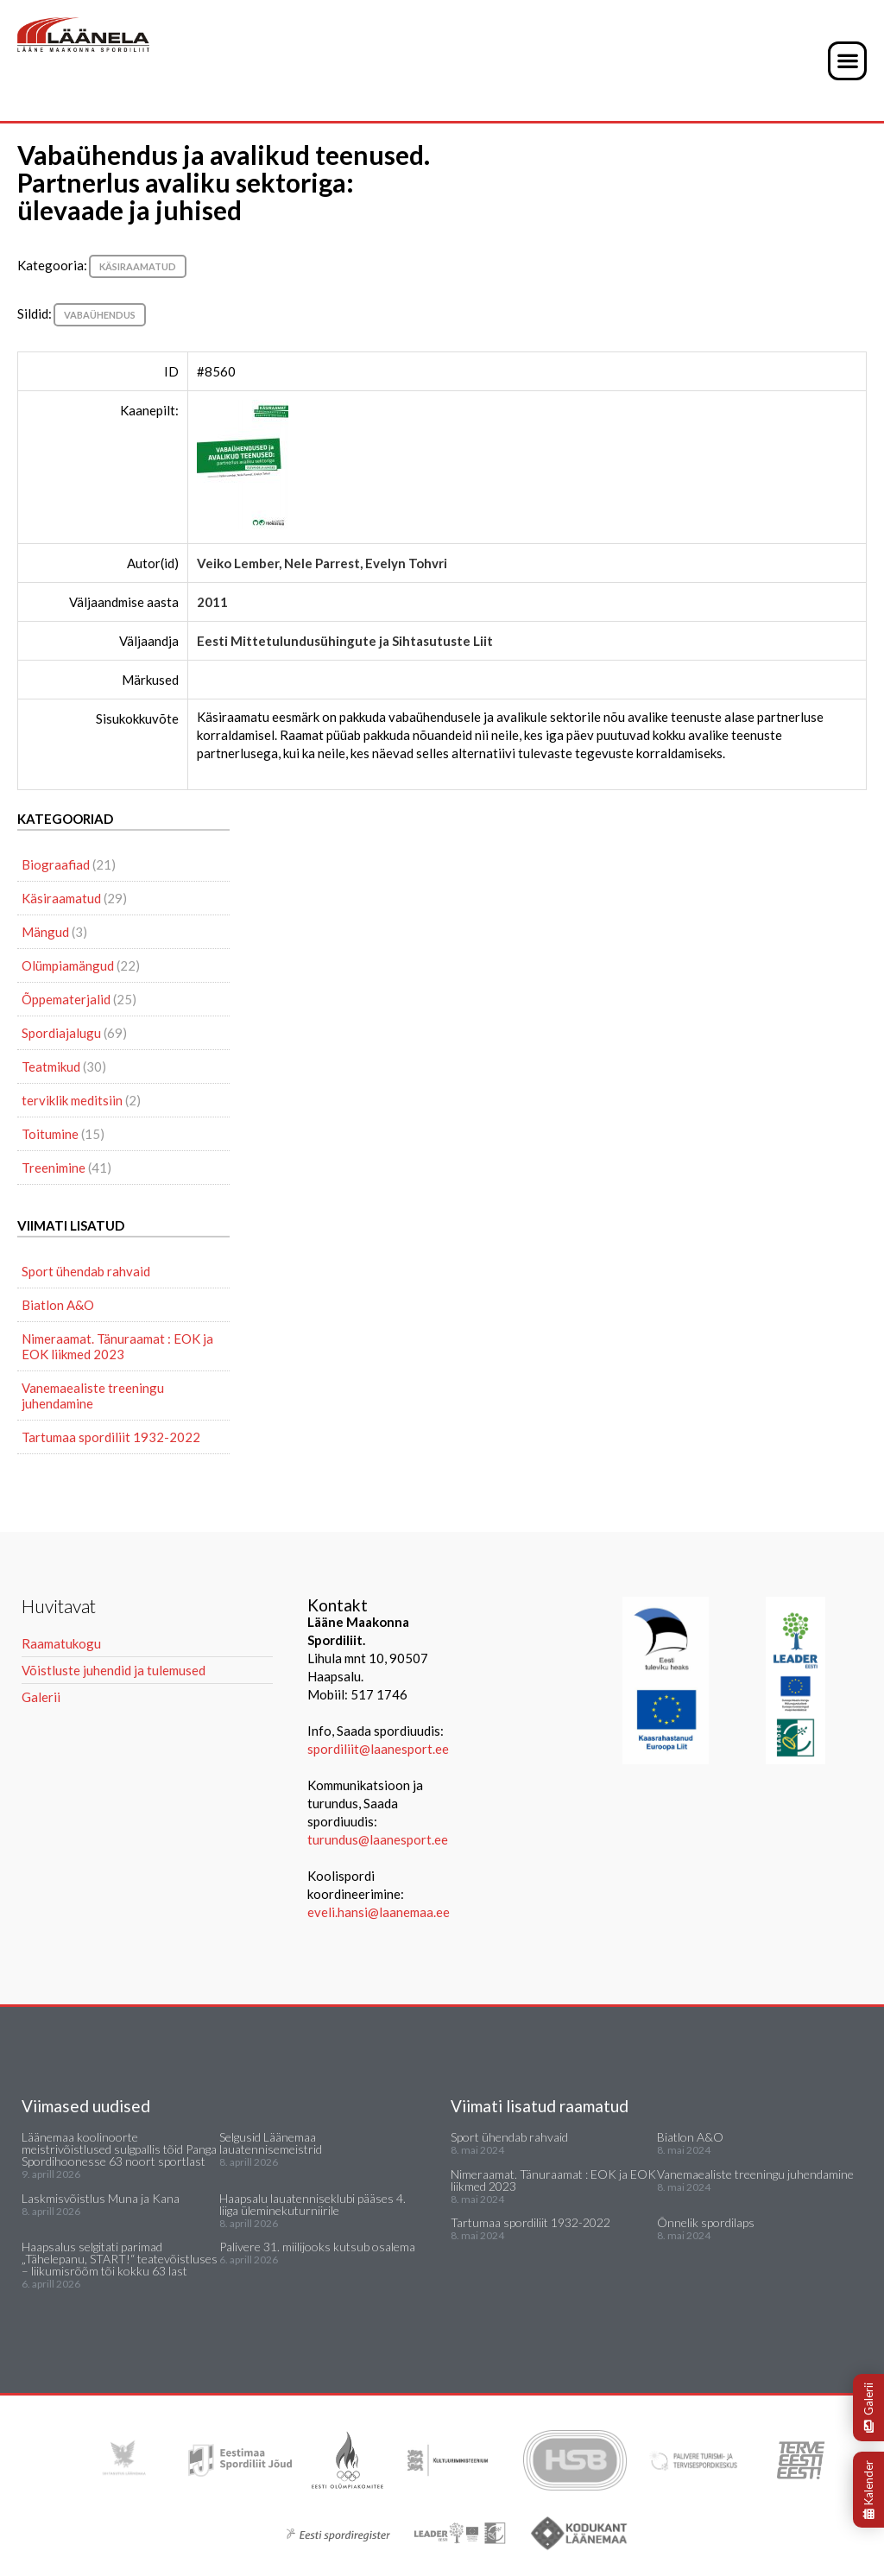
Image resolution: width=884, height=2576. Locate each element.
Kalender (868, 2489)
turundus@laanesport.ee (379, 1839)
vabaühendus (100, 314)
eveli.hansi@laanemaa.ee (378, 1912)
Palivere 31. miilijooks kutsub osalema (317, 2246)
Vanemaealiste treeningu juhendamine (93, 1395)
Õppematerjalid (66, 999)
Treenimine (53, 1167)
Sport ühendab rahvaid (86, 1271)
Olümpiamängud (68, 965)
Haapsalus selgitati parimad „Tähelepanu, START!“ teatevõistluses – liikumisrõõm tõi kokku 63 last (120, 2258)
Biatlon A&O (58, 1305)
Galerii (868, 2408)
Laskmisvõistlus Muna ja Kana (101, 2198)
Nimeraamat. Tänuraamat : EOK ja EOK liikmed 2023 (117, 1346)
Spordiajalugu (61, 1033)
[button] (847, 60)
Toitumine (50, 1134)
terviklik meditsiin (72, 1100)
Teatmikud (51, 1066)
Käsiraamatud (137, 266)
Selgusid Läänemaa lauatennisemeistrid (270, 2143)
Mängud (45, 932)
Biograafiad (56, 864)
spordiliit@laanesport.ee (378, 1748)
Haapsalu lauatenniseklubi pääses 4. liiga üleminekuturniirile (312, 2204)
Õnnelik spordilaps (706, 2222)
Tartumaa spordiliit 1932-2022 (111, 1437)
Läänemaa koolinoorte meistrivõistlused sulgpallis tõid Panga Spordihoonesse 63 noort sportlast (119, 2149)
